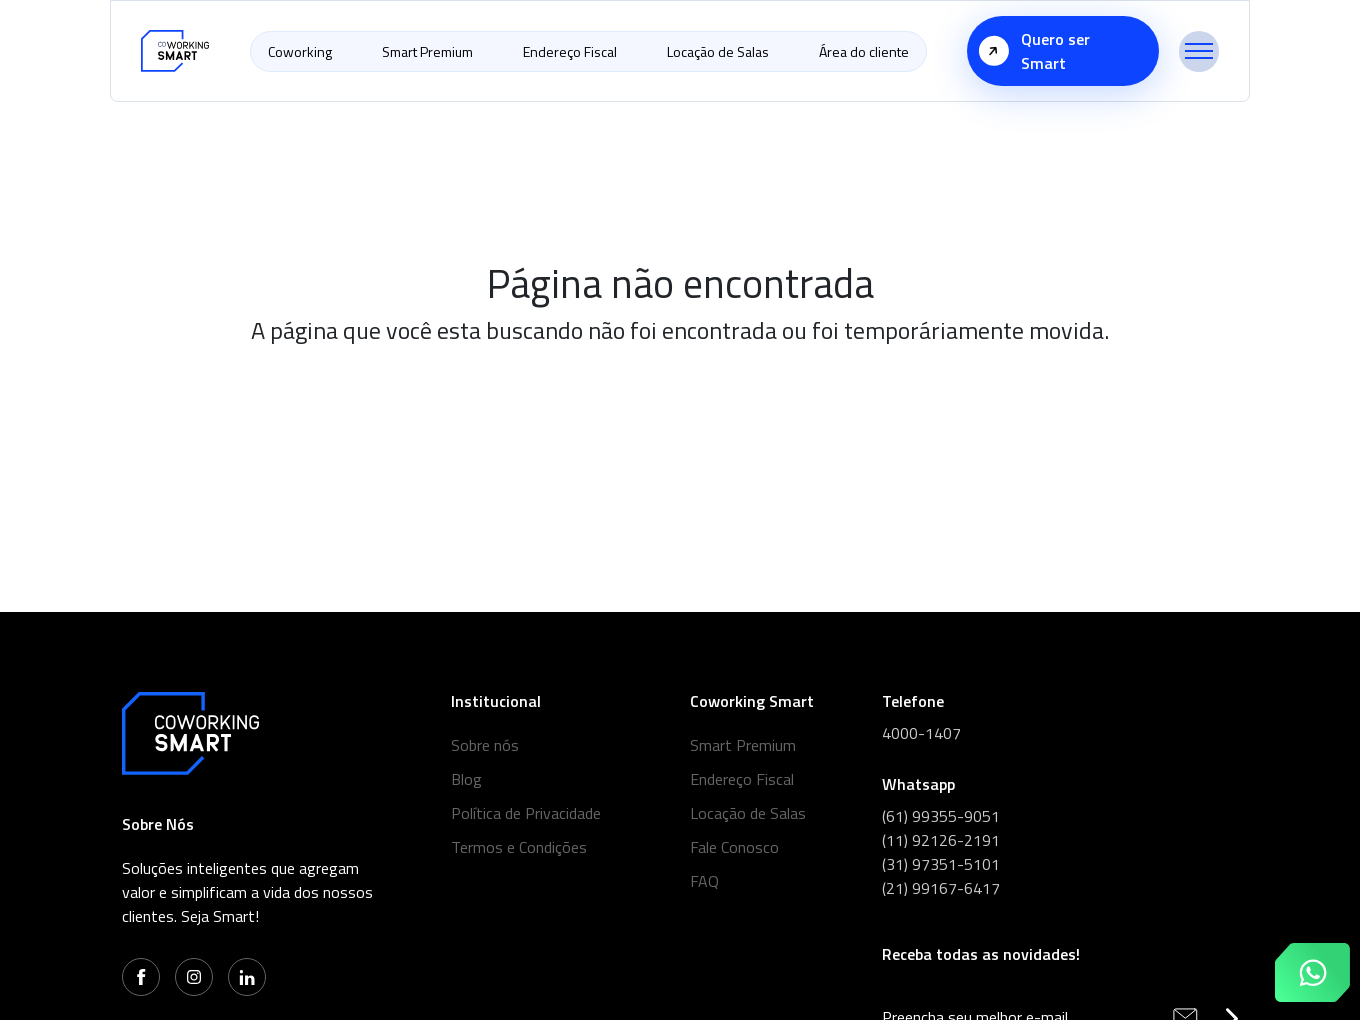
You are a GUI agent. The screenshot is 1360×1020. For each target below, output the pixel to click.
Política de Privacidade (526, 813)
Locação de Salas (718, 51)
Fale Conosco (734, 847)
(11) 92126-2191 (941, 840)
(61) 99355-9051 (941, 816)
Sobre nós (485, 745)
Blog (466, 779)
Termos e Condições (519, 847)
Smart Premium (427, 51)
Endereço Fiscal (570, 51)
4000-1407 (921, 733)
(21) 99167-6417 (941, 888)
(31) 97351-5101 (941, 864)
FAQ (704, 881)
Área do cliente (864, 51)
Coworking (300, 51)
